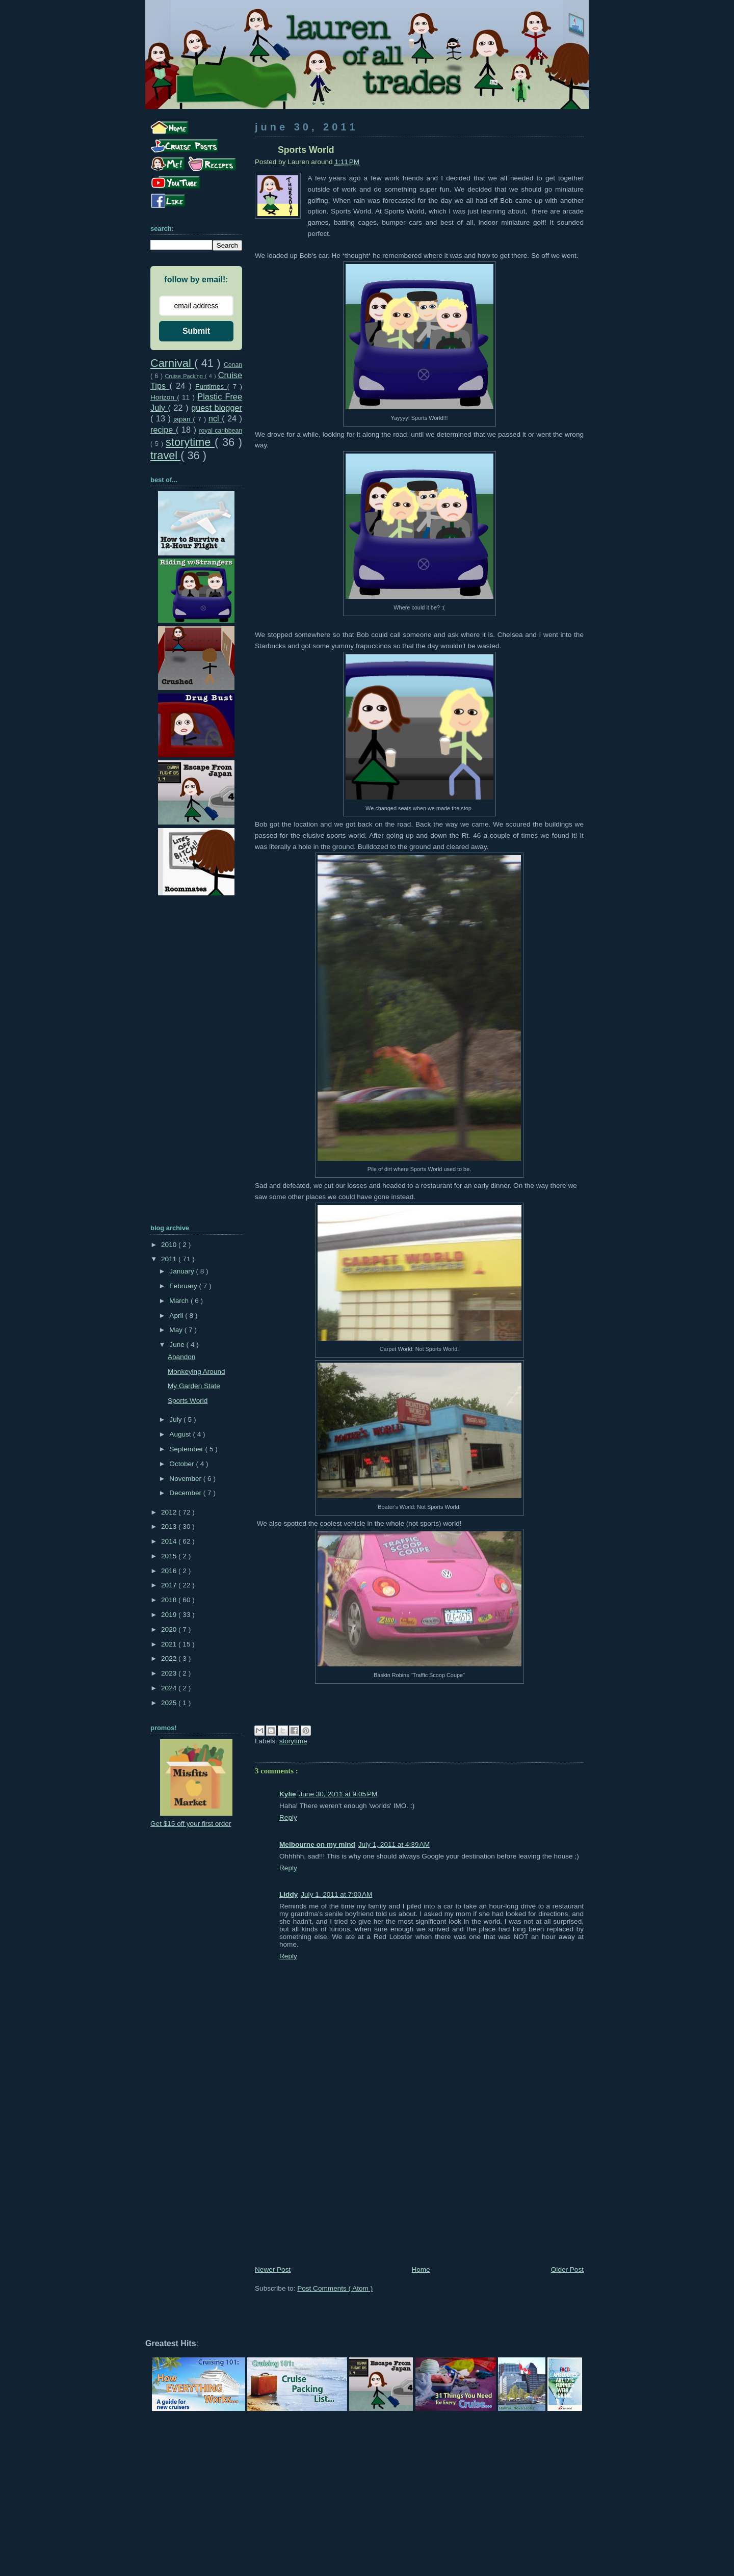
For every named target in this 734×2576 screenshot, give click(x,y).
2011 (169, 1259)
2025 (169, 1703)
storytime (293, 1741)
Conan (233, 364)
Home (420, 2269)
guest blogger (216, 407)
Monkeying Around (196, 1371)
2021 (169, 1644)
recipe (163, 429)
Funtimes (211, 386)
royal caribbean (220, 430)
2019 (169, 1614)
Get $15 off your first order (190, 1823)
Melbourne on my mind (317, 1844)
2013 (169, 1526)
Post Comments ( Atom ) (335, 2288)
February (184, 1286)
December (186, 1493)
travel (165, 455)
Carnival (172, 363)
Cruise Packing (185, 376)
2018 (169, 1600)
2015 (169, 1556)
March (180, 1301)
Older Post (567, 2269)
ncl (215, 418)
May (176, 1330)
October (182, 1464)
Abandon (181, 1357)
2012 (169, 1512)
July (176, 1419)
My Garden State (194, 1386)
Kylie (287, 1794)
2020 (169, 1629)
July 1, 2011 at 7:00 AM (336, 1894)
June (177, 1344)
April (177, 1315)
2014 (169, 1541)
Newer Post (273, 2269)
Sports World (187, 1400)
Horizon (163, 397)
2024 (169, 1688)
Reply (288, 1817)
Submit (196, 331)
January (182, 1271)
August (181, 1434)
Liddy (288, 1894)
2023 (169, 1673)
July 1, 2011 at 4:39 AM (394, 1844)
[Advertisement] (419, 2187)
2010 (169, 1245)
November (186, 1478)
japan (183, 419)
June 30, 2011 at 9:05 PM (338, 1794)
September (187, 1449)
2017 (169, 1585)
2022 (169, 1658)
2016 (169, 1571)
